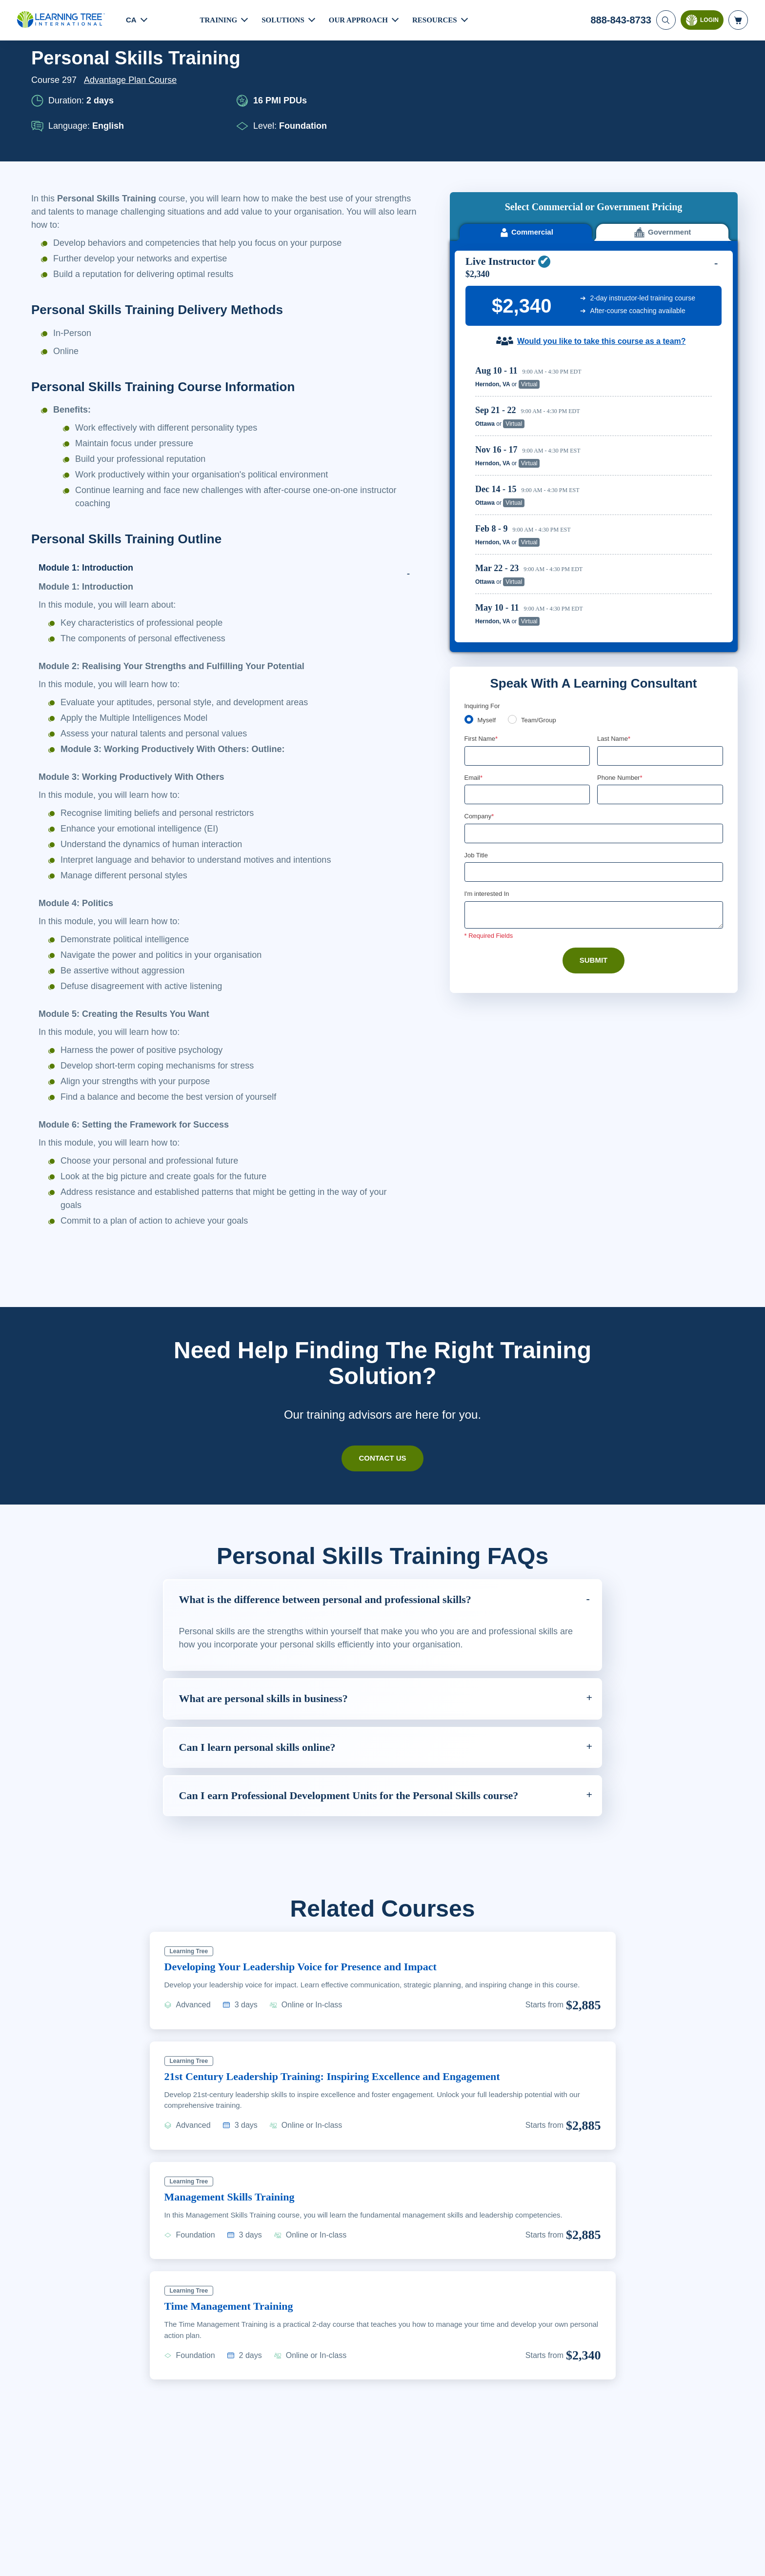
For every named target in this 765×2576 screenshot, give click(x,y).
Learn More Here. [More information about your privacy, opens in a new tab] (86, 2565)
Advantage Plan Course (133, 80)
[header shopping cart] (738, 20)
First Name (481, 623)
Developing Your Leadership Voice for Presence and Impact (315, 1966)
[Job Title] (593, 759)
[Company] (593, 719)
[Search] (665, 20)
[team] (514, 603)
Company (480, 702)
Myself (488, 604)
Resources (439, 19)
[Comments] (593, 801)
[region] (596, 379)
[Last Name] (660, 641)
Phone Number (621, 662)
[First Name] (527, 641)
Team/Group (542, 604)
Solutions (284, 19)
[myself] (468, 603)
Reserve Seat (678, 269)
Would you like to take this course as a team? (601, 226)
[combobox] (608, 680)
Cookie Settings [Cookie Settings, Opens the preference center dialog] (551, 2559)
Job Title (475, 741)
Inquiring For (482, 590)
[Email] (527, 680)
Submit (593, 847)
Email (473, 662)
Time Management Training (234, 2306)
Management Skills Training (234, 2196)
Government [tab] (662, 117)
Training (219, 19)
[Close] (749, 2558)
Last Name (614, 623)
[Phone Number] (660, 680)
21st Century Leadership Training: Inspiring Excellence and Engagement (347, 2076)
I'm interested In (488, 780)
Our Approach (361, 19)
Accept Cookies (620, 2559)
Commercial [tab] (525, 117)
